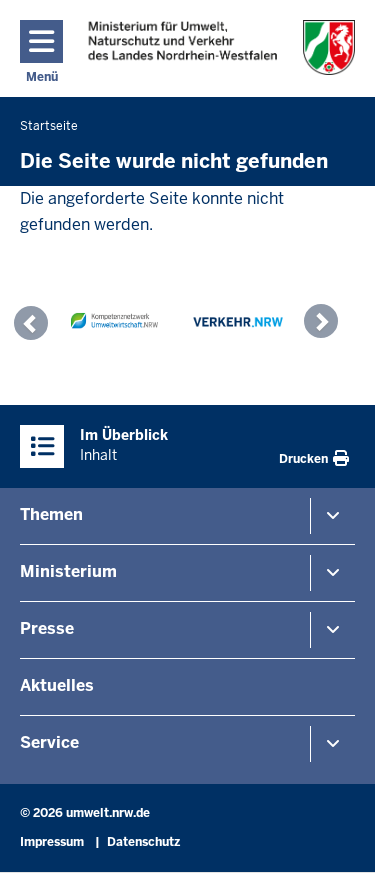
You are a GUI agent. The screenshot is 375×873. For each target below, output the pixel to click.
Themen (51, 514)
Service (49, 742)
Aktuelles (57, 685)
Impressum (52, 842)
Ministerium (68, 571)
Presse (47, 628)
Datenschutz (143, 842)
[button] (36, 326)
